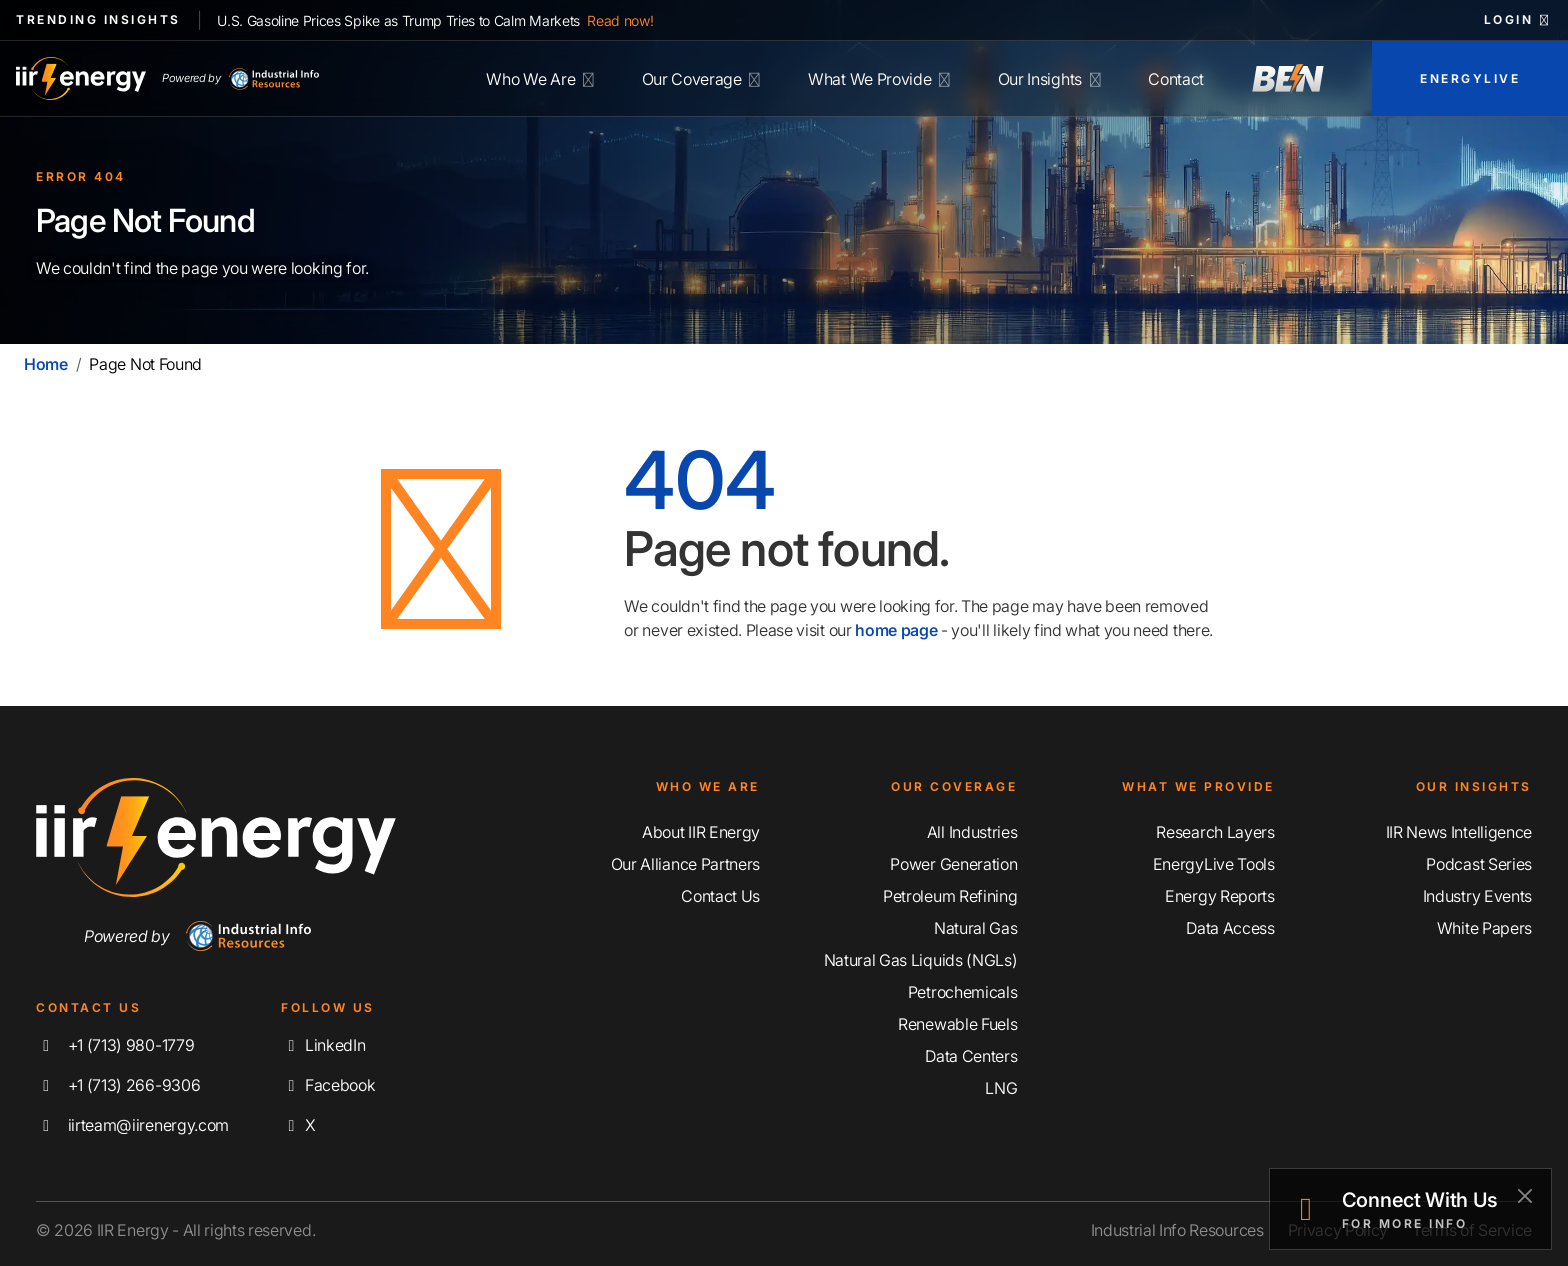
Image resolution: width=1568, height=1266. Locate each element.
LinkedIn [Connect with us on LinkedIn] (323, 1045)
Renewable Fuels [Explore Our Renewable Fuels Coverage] (957, 1024)
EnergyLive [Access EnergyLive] (1470, 78)
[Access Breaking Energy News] (1288, 79)
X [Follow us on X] (298, 1125)
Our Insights (1049, 79)
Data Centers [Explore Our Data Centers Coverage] (971, 1056)
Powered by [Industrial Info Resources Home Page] (240, 79)
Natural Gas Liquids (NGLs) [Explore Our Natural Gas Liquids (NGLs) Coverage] (921, 960)
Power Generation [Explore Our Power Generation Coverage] (953, 864)
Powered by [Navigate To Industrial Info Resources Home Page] (197, 936)
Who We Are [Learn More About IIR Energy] (539, 79)
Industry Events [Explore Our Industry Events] (1477, 896)
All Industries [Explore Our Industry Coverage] (972, 832)
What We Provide (879, 79)
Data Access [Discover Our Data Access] (1230, 928)
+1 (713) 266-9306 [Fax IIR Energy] (118, 1085)
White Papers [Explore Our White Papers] (1484, 928)
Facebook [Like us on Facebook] (328, 1085)
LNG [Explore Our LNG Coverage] (1001, 1088)
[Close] (1524, 1195)
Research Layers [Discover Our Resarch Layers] (1215, 832)
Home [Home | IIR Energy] (46, 364)
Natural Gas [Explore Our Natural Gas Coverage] (975, 928)
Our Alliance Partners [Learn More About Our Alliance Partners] (685, 864)
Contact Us (720, 896)
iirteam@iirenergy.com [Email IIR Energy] (132, 1125)
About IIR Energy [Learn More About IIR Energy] (701, 832)
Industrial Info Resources (1177, 1230)
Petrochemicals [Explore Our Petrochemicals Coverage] (963, 992)
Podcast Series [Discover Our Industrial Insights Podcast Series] (1479, 864)
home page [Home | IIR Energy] (896, 630)
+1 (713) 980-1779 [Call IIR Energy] (115, 1045)
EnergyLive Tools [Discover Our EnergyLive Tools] (1214, 864)
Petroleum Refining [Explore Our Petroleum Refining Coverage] (950, 896)
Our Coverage (701, 79)
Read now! (620, 20)
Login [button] (1518, 19)
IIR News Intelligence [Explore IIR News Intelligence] (1459, 832)
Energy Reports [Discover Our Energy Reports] (1220, 896)
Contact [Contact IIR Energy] (1176, 79)
